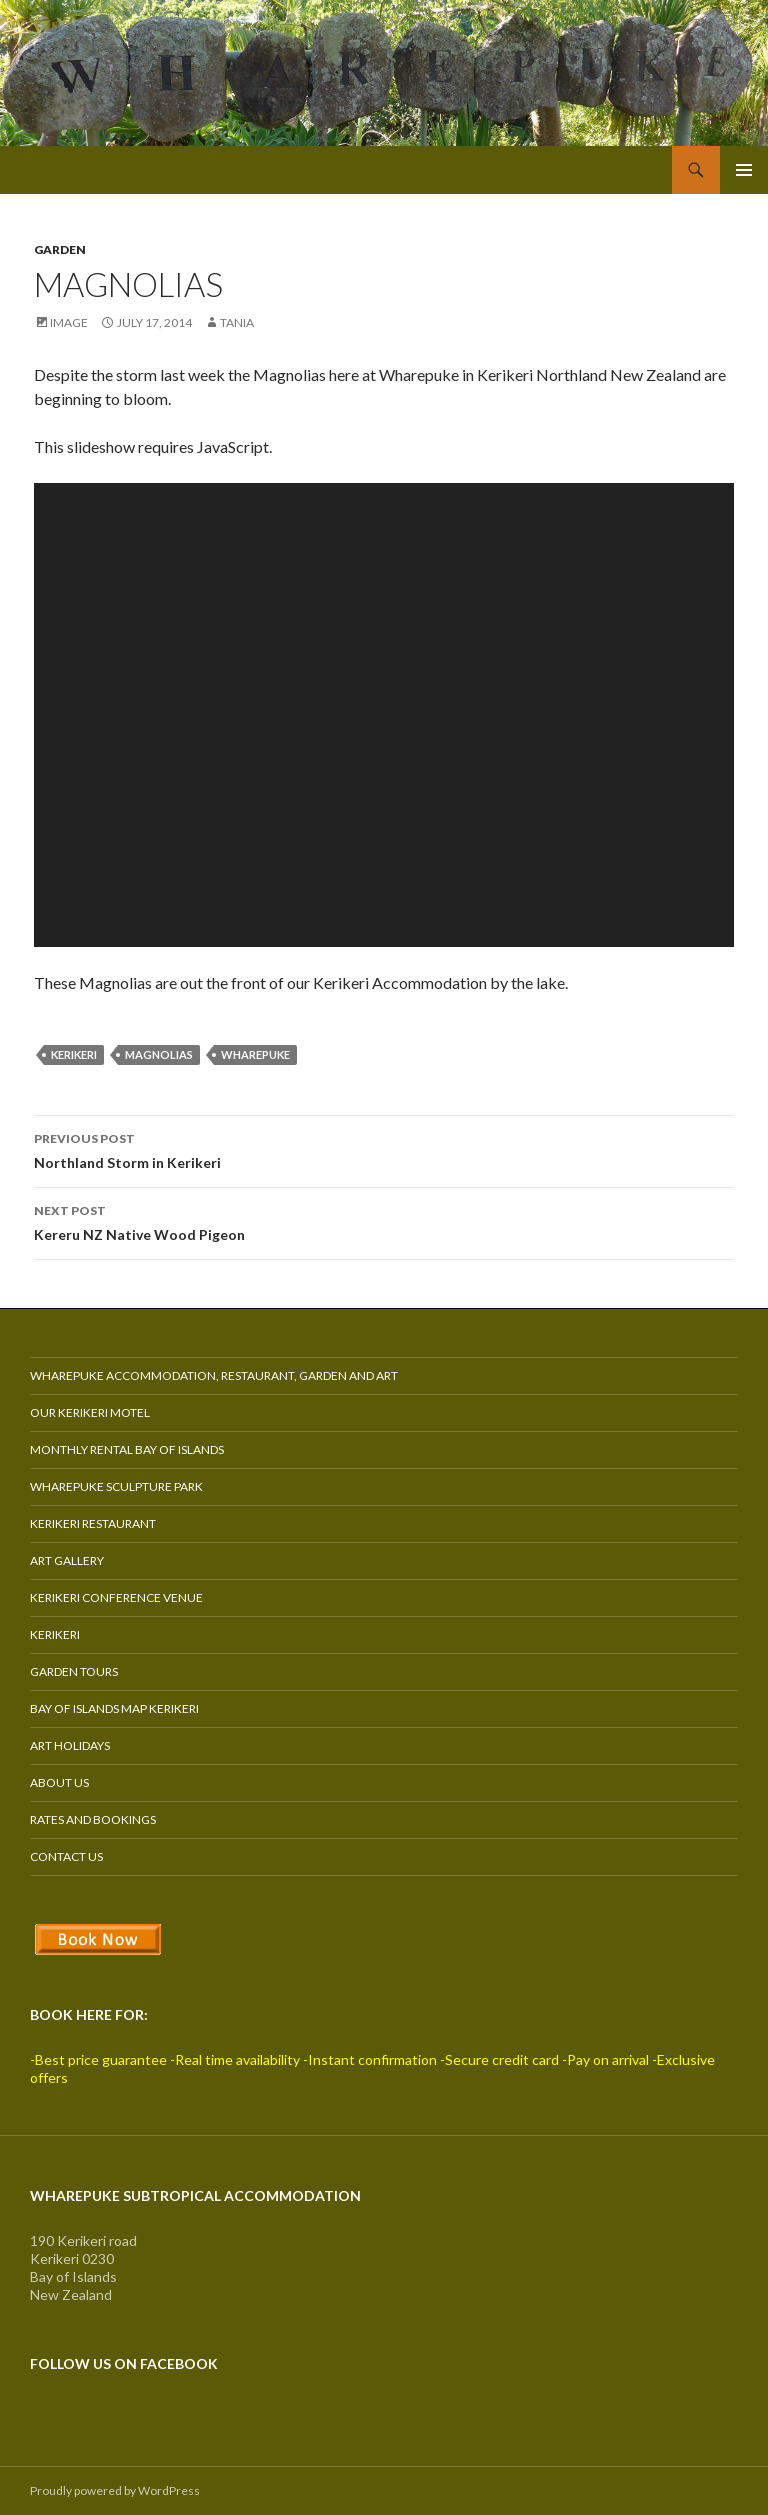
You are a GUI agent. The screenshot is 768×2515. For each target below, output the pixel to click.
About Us (59, 1782)
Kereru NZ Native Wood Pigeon (384, 1221)
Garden (60, 249)
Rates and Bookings (93, 1819)
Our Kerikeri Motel (90, 1412)
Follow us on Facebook (124, 2363)
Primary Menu (744, 170)
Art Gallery (67, 1560)
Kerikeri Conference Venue (116, 1597)
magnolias (159, 1054)
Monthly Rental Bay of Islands (127, 1449)
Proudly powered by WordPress (115, 2490)
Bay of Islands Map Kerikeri (114, 1708)
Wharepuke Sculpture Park (116, 1486)
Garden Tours (74, 1671)
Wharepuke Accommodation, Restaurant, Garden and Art (214, 1375)
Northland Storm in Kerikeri (384, 1149)
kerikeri (74, 1054)
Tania (237, 322)
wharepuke (255, 1054)
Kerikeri (55, 1634)
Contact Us (66, 1856)
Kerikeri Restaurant (93, 1523)
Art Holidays (70, 1745)
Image (69, 322)
